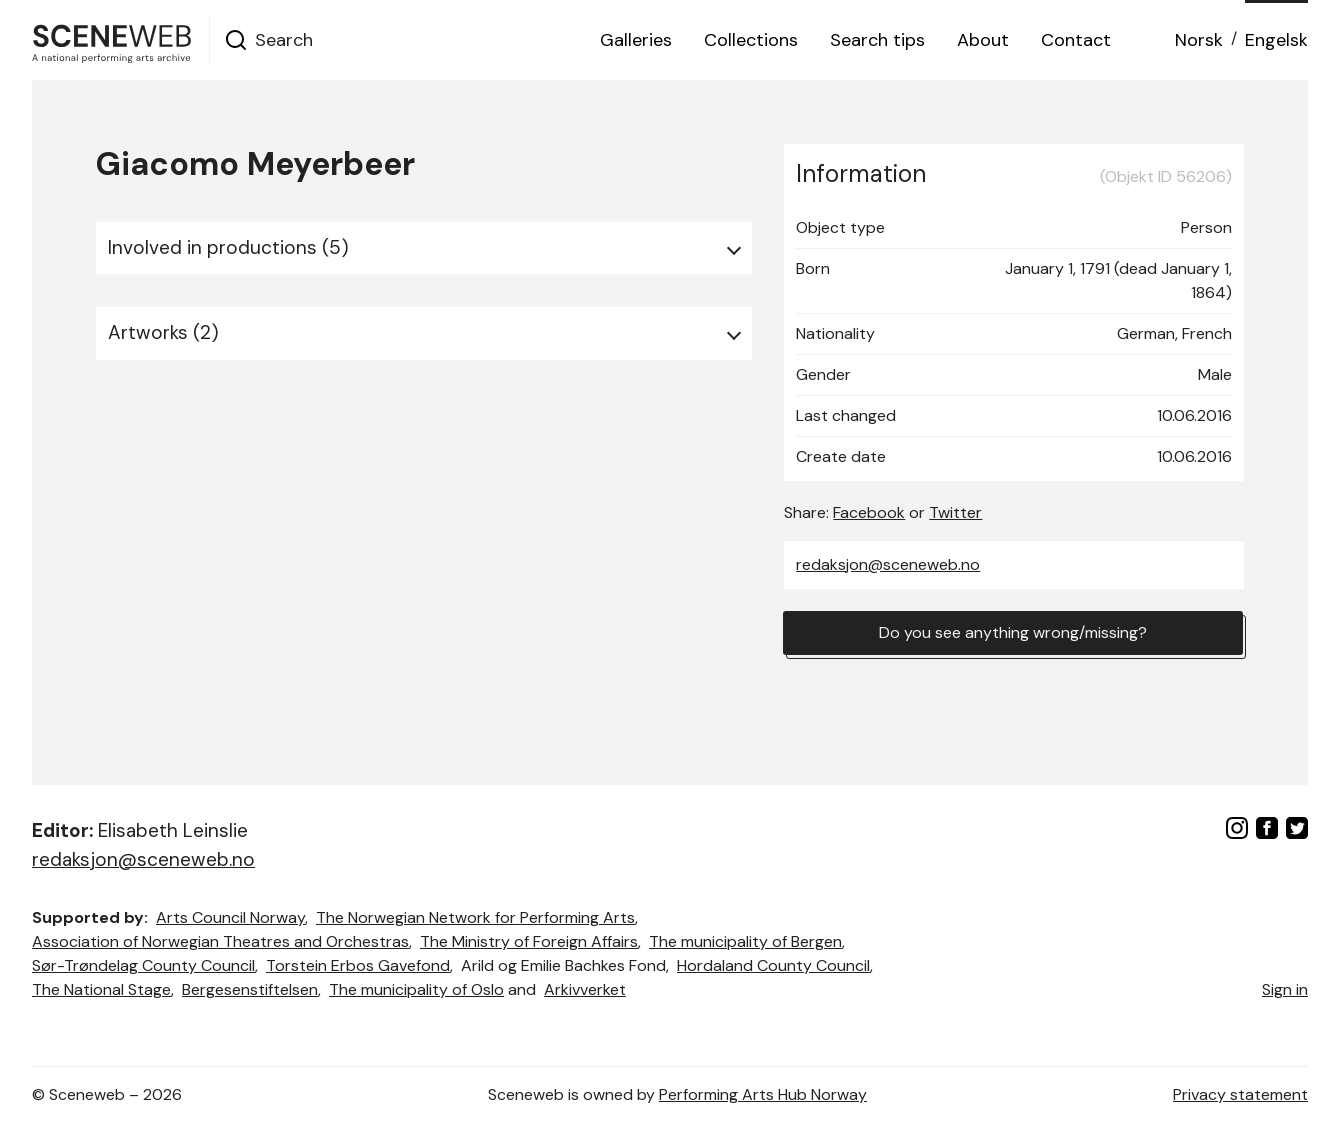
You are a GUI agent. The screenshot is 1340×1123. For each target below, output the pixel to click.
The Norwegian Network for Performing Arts (475, 917)
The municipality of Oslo (416, 989)
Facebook (869, 512)
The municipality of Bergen (745, 941)
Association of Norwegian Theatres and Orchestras (220, 941)
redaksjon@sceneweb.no (888, 564)
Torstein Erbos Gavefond (358, 965)
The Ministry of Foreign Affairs (529, 941)
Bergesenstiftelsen (250, 989)
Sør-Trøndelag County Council (143, 965)
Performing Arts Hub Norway (763, 1094)
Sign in (1285, 989)
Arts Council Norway (230, 917)
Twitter (955, 512)
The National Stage (101, 989)
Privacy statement (1240, 1094)
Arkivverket (585, 989)
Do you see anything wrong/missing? (1013, 632)
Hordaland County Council (773, 965)
